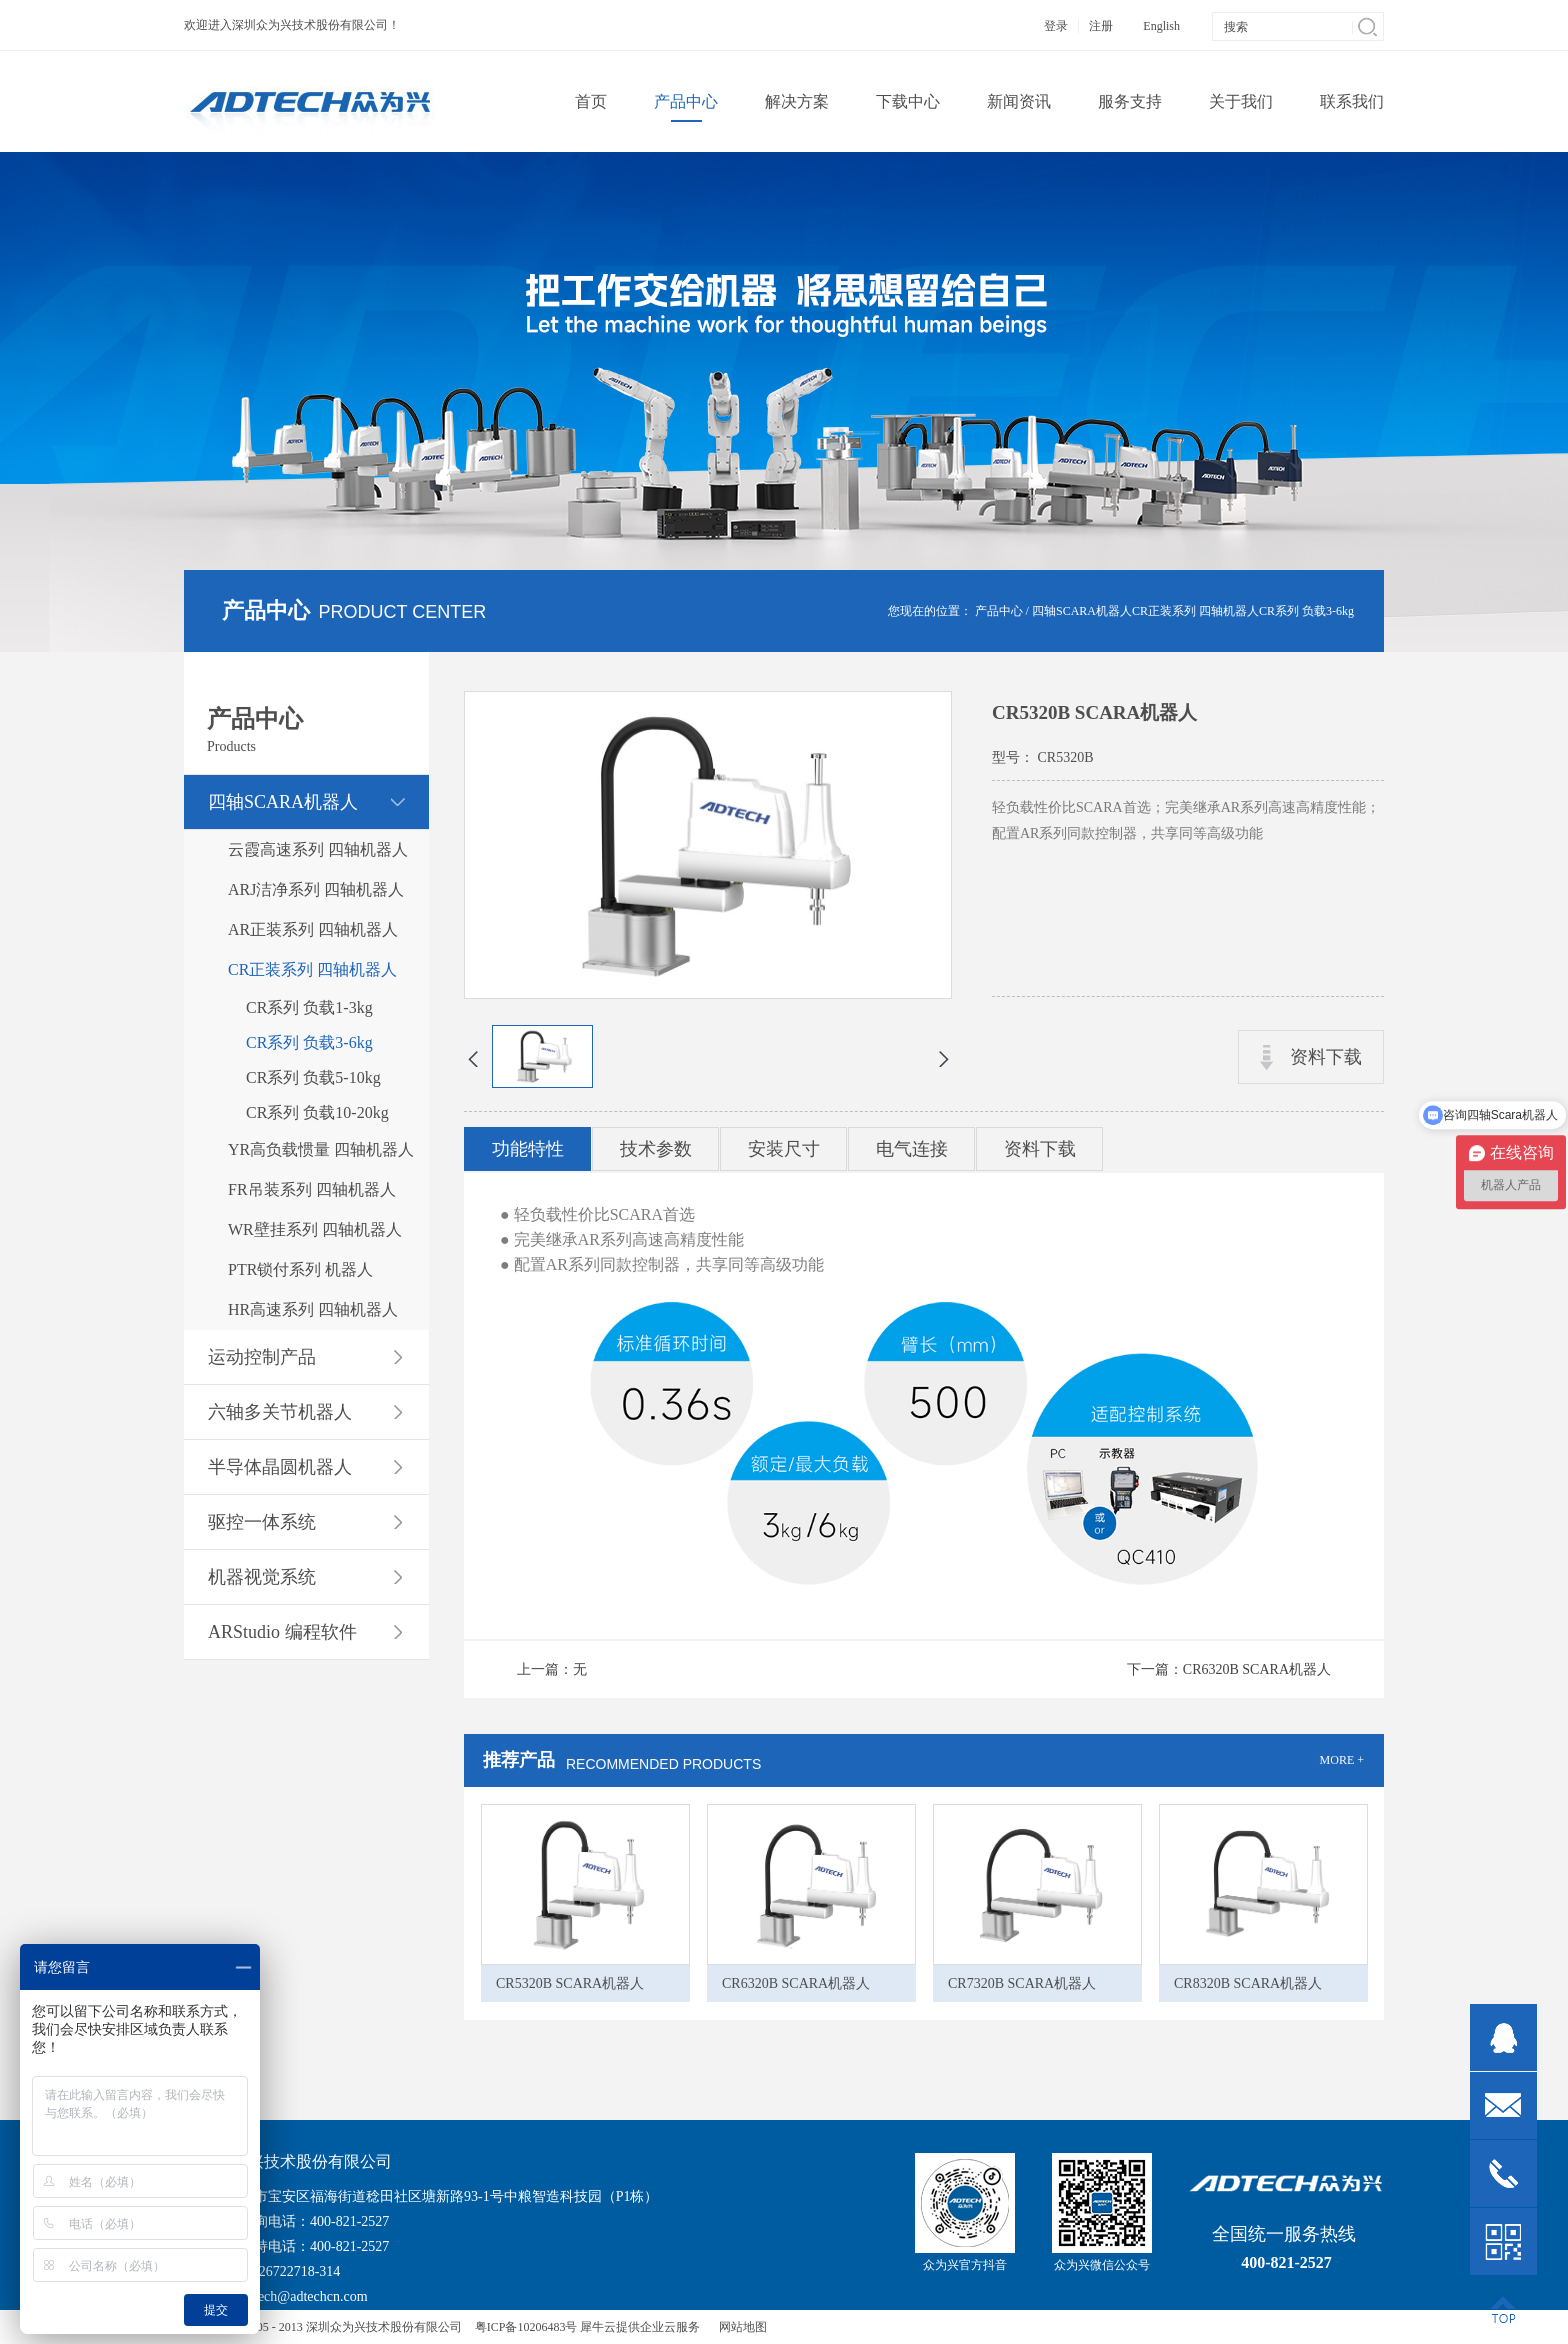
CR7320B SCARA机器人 (1022, 1983)
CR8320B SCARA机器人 (1248, 1983)
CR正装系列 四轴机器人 (1195, 611)
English (1161, 26)
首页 (591, 101)
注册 (1101, 26)
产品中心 (999, 611)
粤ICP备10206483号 (526, 2327)
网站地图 (740, 2327)
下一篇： (1229, 1669)
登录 (1056, 26)
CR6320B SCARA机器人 (796, 1983)
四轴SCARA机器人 (1082, 611)
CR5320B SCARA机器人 (570, 1983)
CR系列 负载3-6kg (1306, 611)
